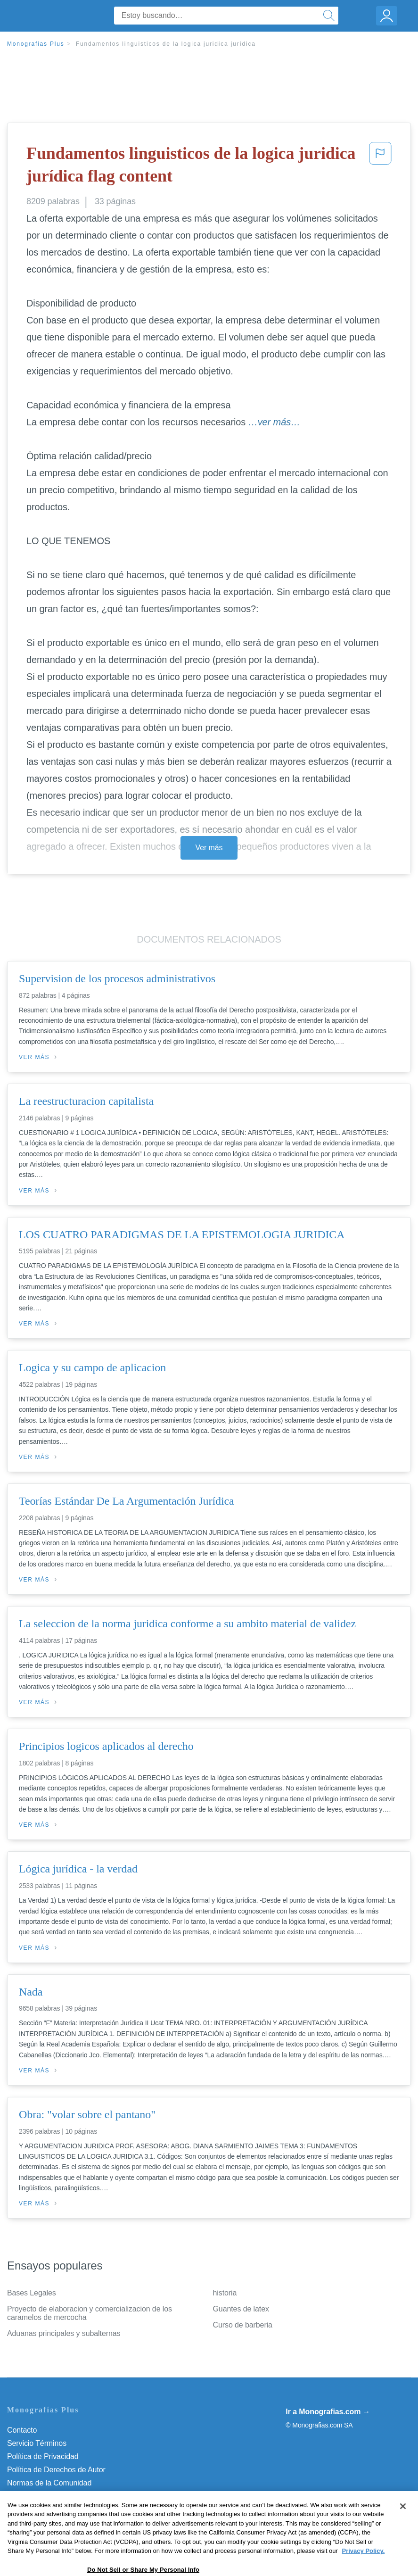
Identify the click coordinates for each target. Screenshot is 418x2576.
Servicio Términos (36, 2443)
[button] (380, 166)
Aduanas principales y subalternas (63, 2333)
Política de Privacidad (43, 2456)
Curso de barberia (242, 2325)
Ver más (209, 848)
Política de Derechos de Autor (56, 2470)
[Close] (403, 2534)
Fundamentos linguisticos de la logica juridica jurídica (166, 44)
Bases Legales (31, 2293)
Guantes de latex (241, 2309)
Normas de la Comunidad (49, 2483)
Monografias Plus (36, 44)
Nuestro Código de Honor (49, 2496)
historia (225, 2293)
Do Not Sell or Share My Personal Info (70, 2509)
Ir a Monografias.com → (328, 2412)
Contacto (22, 2430)
